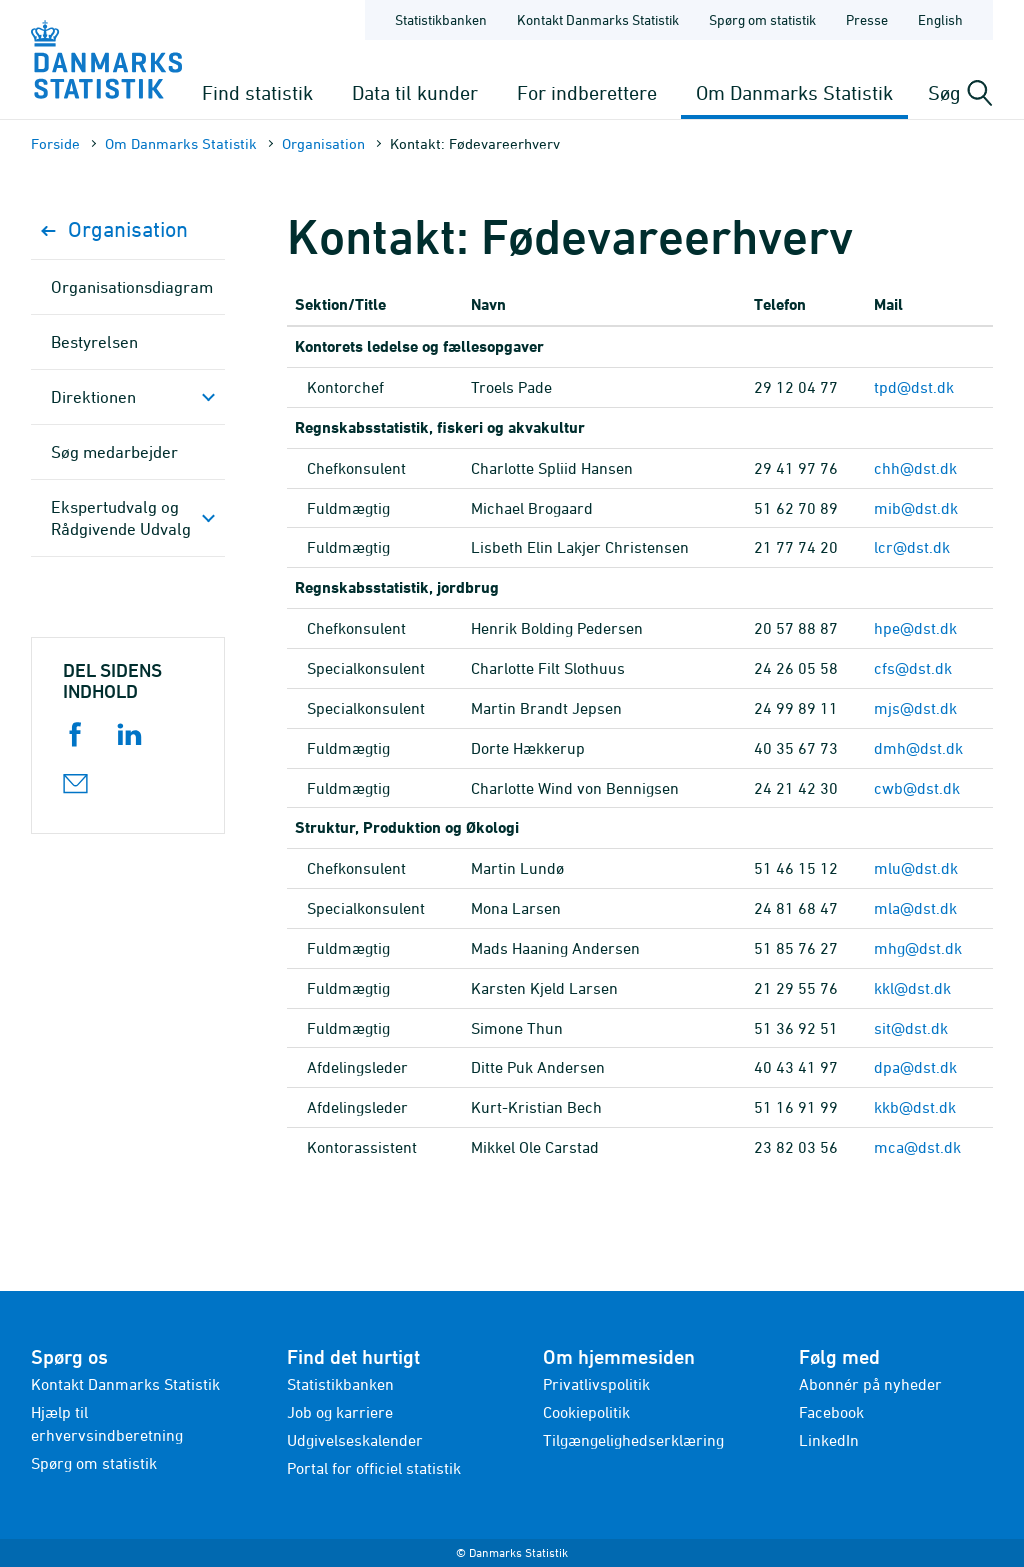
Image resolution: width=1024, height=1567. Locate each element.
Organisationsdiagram (132, 287)
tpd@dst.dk (914, 387)
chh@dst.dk (915, 468)
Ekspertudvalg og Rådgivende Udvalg (121, 518)
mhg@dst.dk (918, 948)
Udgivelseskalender (355, 1440)
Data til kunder (415, 92)
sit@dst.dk (911, 1028)
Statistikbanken (441, 19)
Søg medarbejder (114, 452)
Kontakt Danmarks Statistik (125, 1384)
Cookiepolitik (586, 1412)
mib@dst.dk (916, 508)
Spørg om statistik (94, 1463)
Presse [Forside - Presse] (867, 19)
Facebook (831, 1412)
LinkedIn (829, 1440)
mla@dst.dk (915, 908)
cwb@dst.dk (917, 788)
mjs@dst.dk (915, 708)
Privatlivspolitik (596, 1384)
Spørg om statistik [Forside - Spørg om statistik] (762, 19)
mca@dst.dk (917, 1147)
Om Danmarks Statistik (794, 92)
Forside (55, 143)
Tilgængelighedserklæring (633, 1440)
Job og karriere (340, 1412)
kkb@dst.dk (915, 1107)
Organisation (323, 143)
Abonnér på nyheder (870, 1384)
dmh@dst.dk (918, 748)
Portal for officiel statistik (374, 1468)
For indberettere (587, 92)
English (940, 19)
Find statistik (257, 92)
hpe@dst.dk (915, 628)
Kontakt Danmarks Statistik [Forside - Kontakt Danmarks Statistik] (598, 19)
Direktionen (93, 397)
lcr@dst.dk (912, 547)
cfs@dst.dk (913, 668)
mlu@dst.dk (916, 868)
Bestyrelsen (94, 342)
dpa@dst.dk (915, 1067)
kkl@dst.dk (912, 988)
